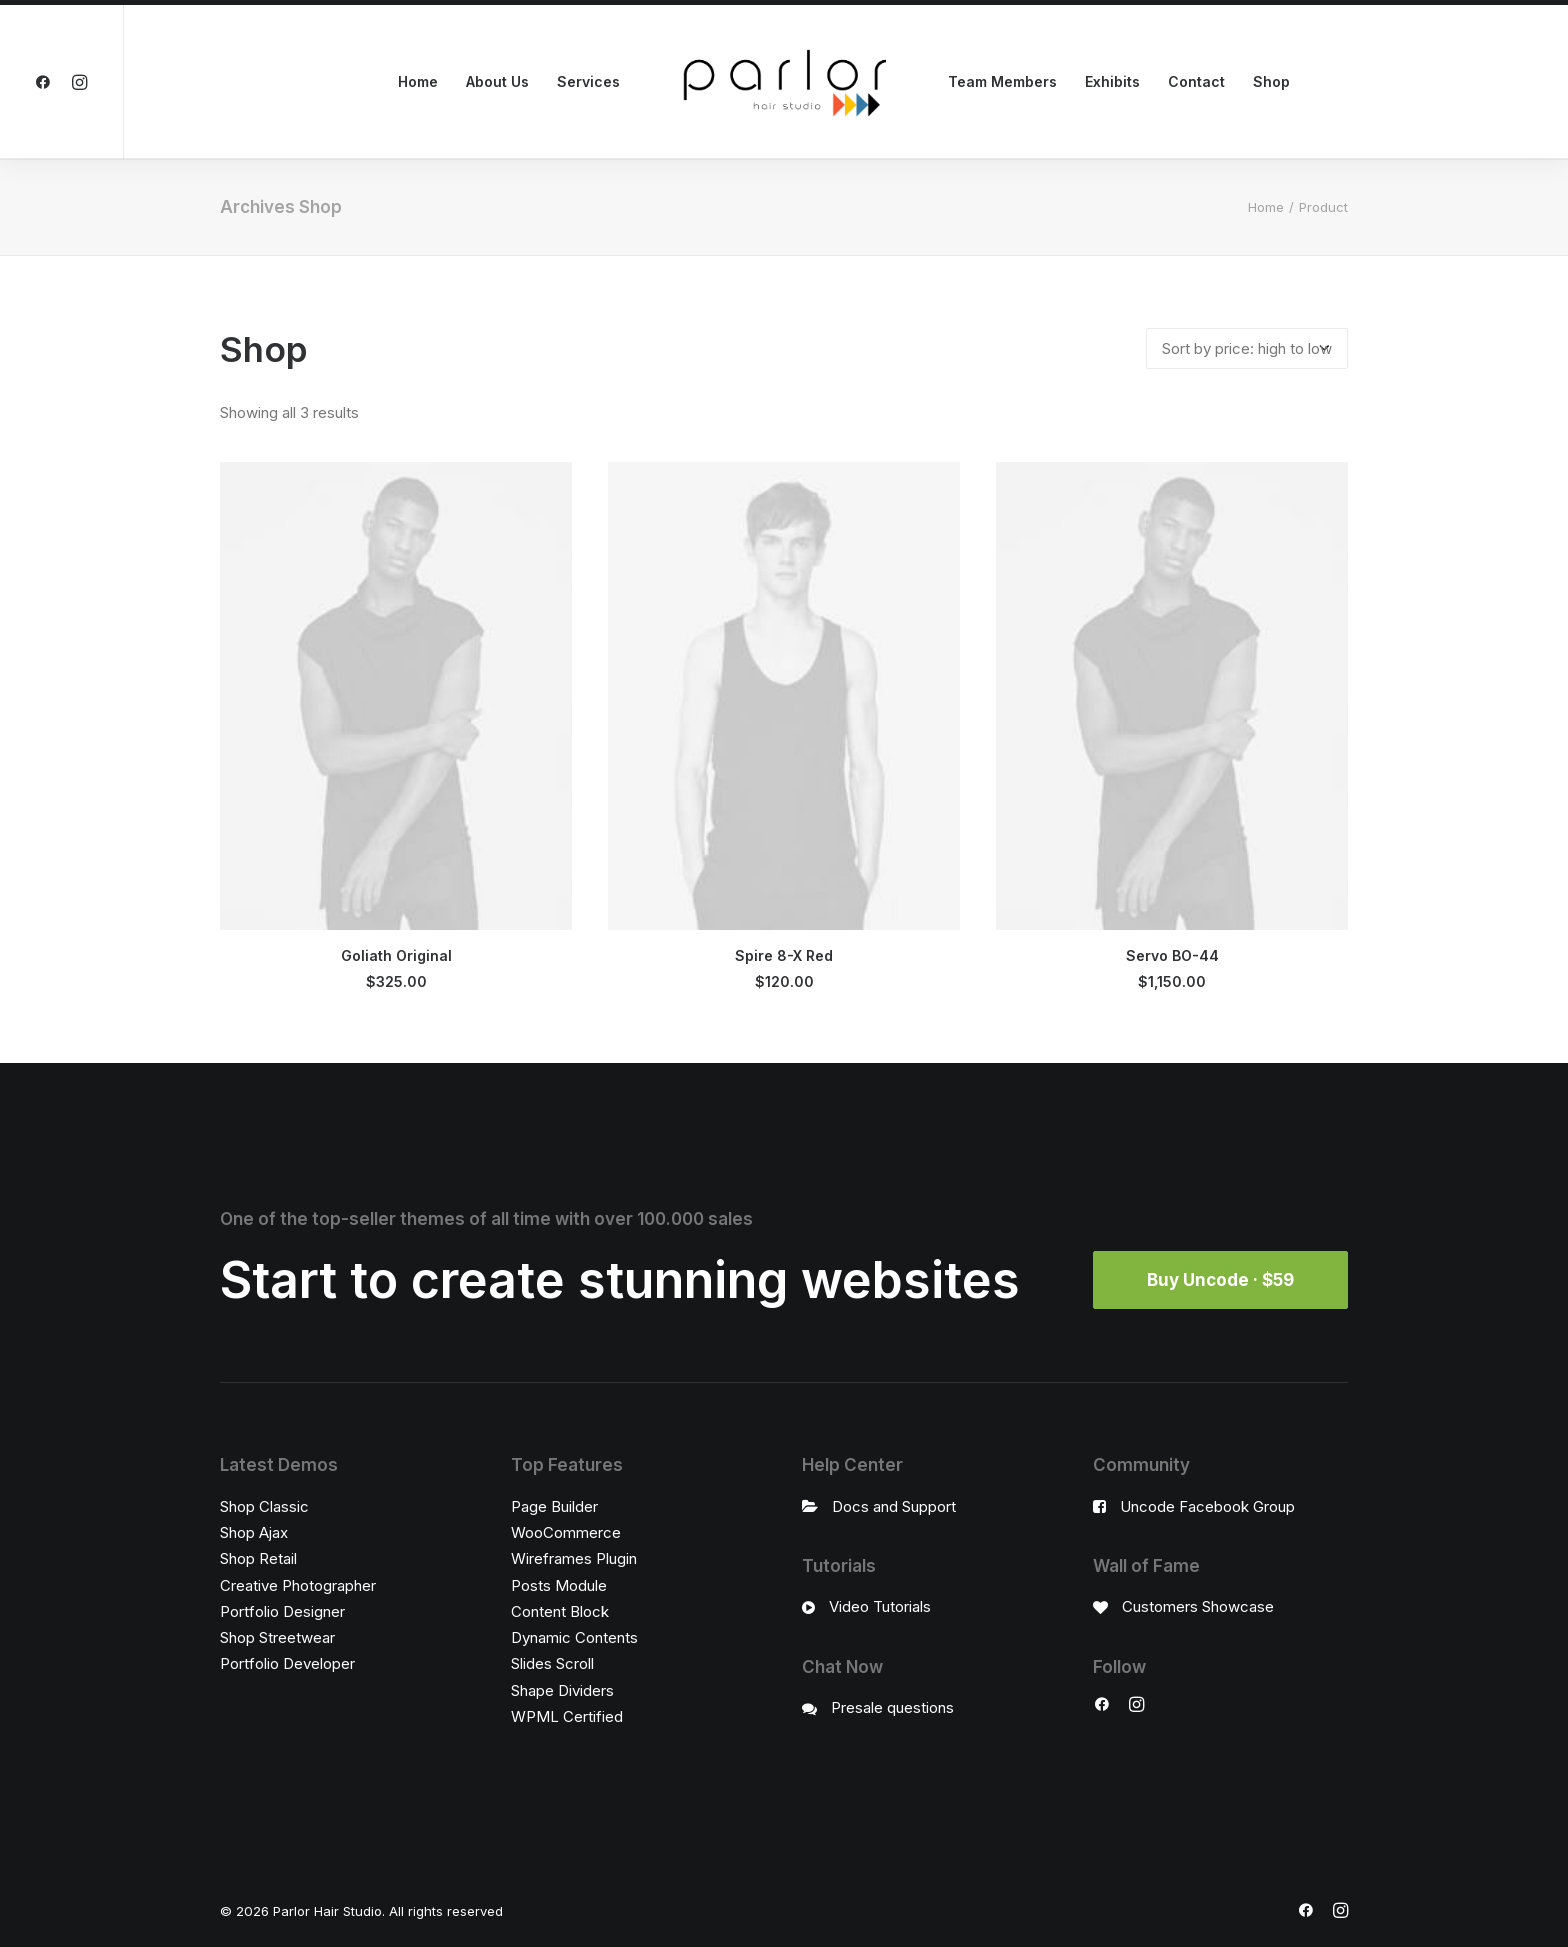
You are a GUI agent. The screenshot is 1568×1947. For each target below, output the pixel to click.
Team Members (1002, 81)
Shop (1271, 81)
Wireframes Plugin (574, 1558)
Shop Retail (258, 1558)
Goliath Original (396, 955)
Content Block (560, 1611)
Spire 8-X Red (784, 955)
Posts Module (559, 1585)
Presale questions (892, 1707)
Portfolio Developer (287, 1663)
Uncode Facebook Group (1207, 1506)
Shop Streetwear (277, 1637)
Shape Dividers (562, 1690)
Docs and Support (894, 1506)
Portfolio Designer (282, 1611)
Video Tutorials (880, 1606)
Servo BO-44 (1172, 955)
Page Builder (554, 1506)
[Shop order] (1247, 348)
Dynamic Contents (574, 1637)
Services (588, 81)
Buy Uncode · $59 (1220, 1280)
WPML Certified (567, 1716)
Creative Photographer (298, 1585)
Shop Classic (264, 1506)
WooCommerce (566, 1532)
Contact (1196, 81)
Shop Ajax (254, 1532)
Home (418, 81)
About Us (497, 81)
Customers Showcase (1198, 1606)
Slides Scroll (552, 1663)
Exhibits (1112, 81)
